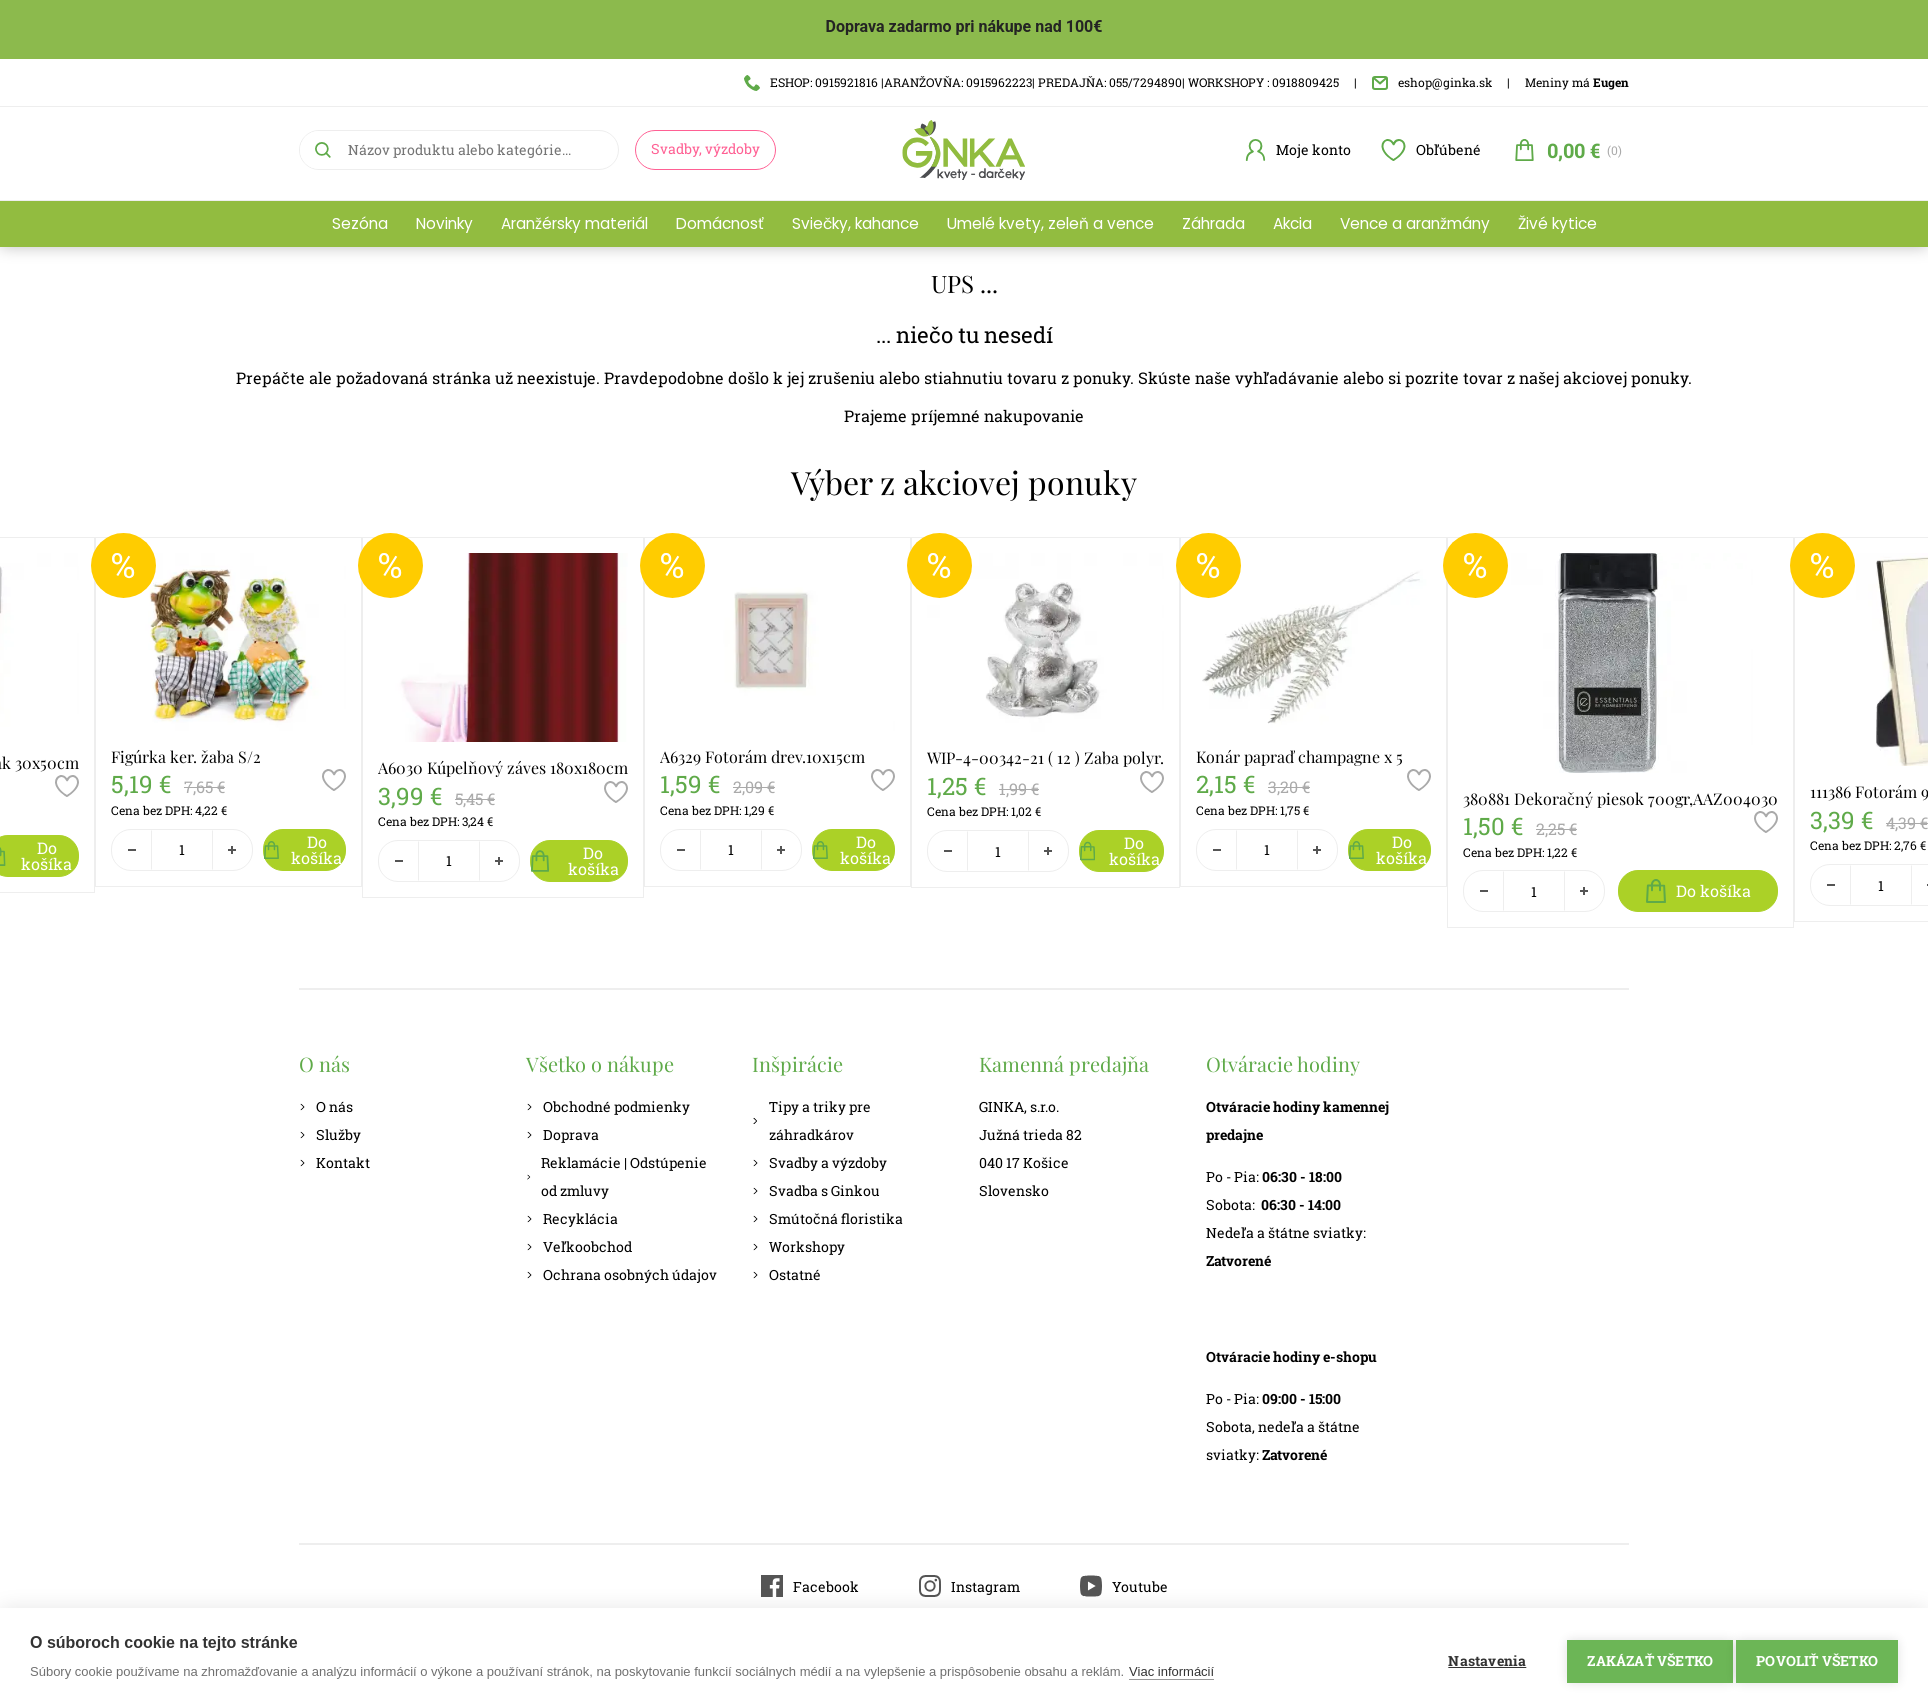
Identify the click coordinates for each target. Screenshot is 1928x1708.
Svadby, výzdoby (705, 148)
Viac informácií (1171, 1671)
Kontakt (334, 1162)
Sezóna (360, 223)
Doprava (562, 1134)
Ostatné (786, 1274)
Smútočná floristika (827, 1218)
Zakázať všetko (1643, 1658)
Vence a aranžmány (1415, 223)
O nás (326, 1106)
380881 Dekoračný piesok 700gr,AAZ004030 (1620, 798)
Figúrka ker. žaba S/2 (186, 756)
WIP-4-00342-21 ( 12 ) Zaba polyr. (1045, 757)
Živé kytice (1557, 223)
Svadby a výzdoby (819, 1162)
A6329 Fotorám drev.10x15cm (762, 756)
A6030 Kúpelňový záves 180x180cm (503, 767)
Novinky (444, 223)
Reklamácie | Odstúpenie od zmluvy (616, 1176)
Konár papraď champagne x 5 (1299, 756)
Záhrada (1213, 223)
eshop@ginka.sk (1432, 82)
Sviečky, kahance (855, 223)
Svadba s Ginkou (816, 1190)
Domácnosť (720, 223)
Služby (330, 1134)
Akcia (1292, 223)
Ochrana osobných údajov (621, 1274)
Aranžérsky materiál (574, 223)
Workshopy (798, 1246)
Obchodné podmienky (608, 1106)
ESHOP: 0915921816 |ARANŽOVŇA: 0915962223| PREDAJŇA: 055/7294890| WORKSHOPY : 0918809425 (1041, 82)
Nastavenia (1480, 1658)
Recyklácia (572, 1218)
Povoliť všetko (1817, 1658)
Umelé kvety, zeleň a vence (1050, 223)
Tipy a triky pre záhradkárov (811, 1120)
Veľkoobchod (579, 1246)
